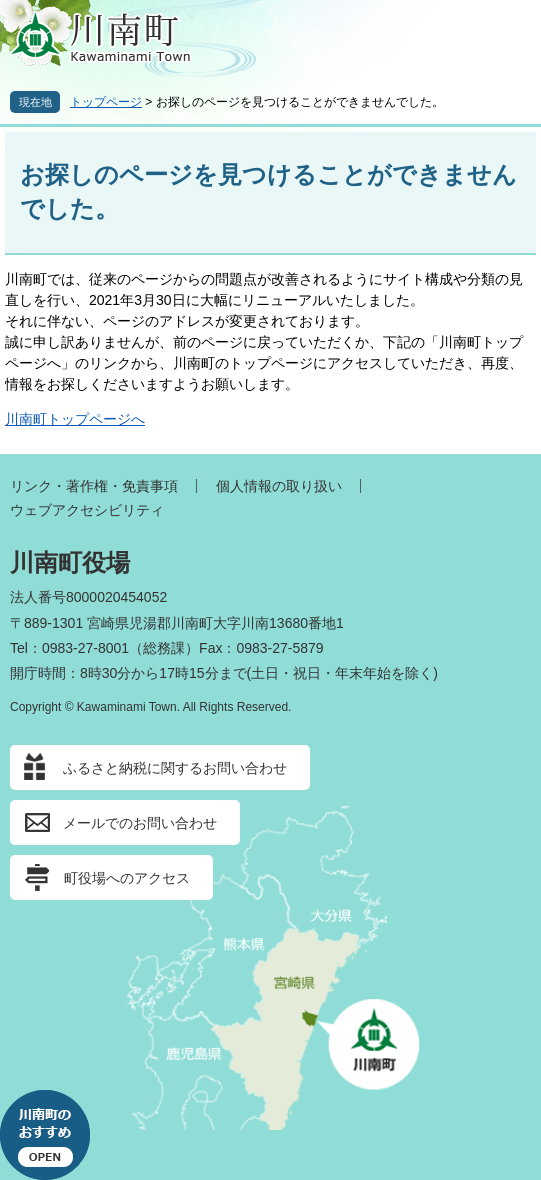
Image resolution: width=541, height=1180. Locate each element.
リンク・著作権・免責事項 (94, 486)
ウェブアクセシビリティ (87, 510)
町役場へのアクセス (127, 878)
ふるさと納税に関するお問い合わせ (175, 768)
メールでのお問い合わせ (140, 823)
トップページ (106, 102)
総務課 (164, 648)
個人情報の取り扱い (279, 486)
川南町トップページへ (75, 419)
